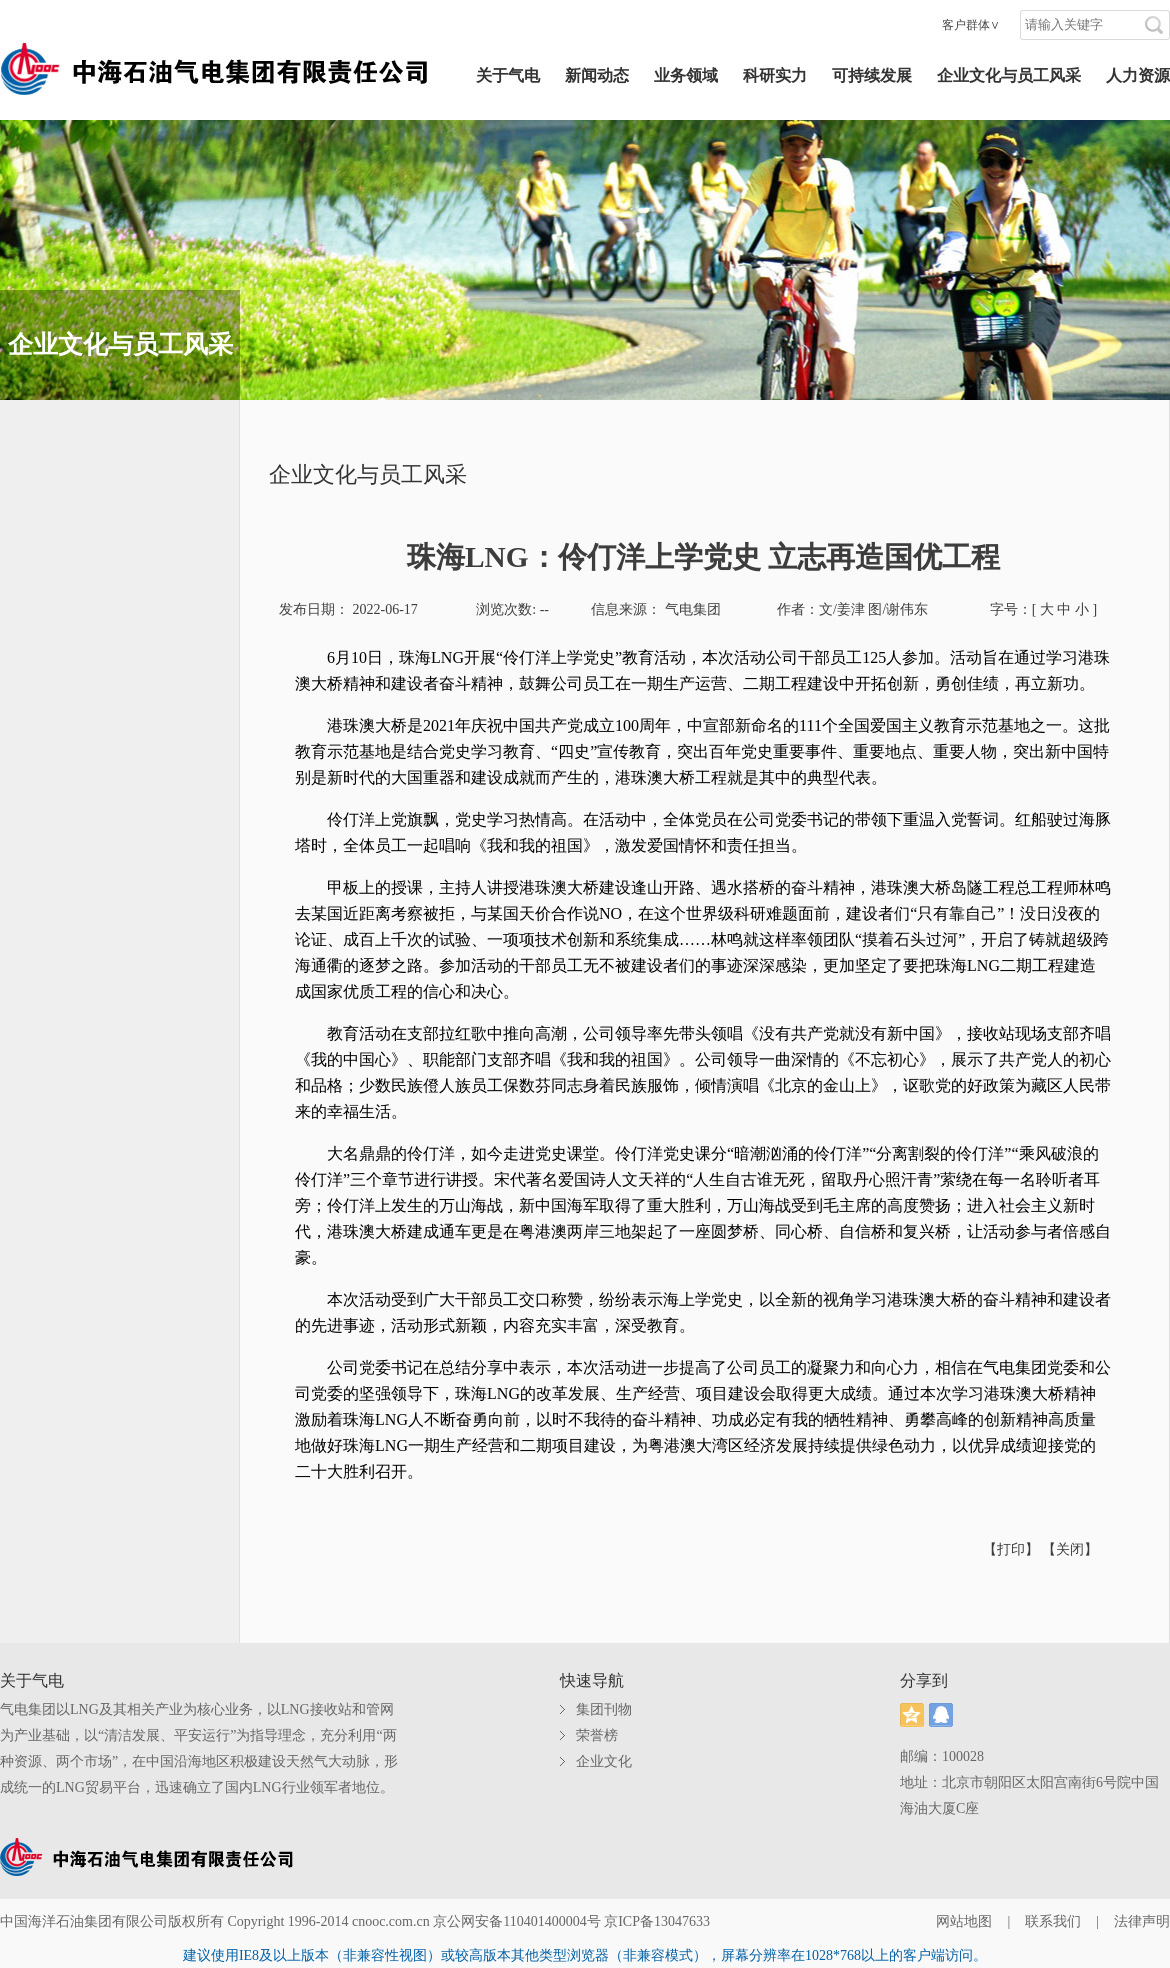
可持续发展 (872, 75)
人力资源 (1138, 75)
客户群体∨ (971, 25)
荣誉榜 (597, 1735)
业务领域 (686, 75)
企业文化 (604, 1761)
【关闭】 (1070, 1549)
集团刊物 (604, 1709)
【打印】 (1013, 1549)
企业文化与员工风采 (1009, 75)
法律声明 (1142, 1921)
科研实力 (775, 75)
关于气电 (508, 75)
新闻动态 (597, 75)
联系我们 (1053, 1921)
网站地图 (964, 1921)
